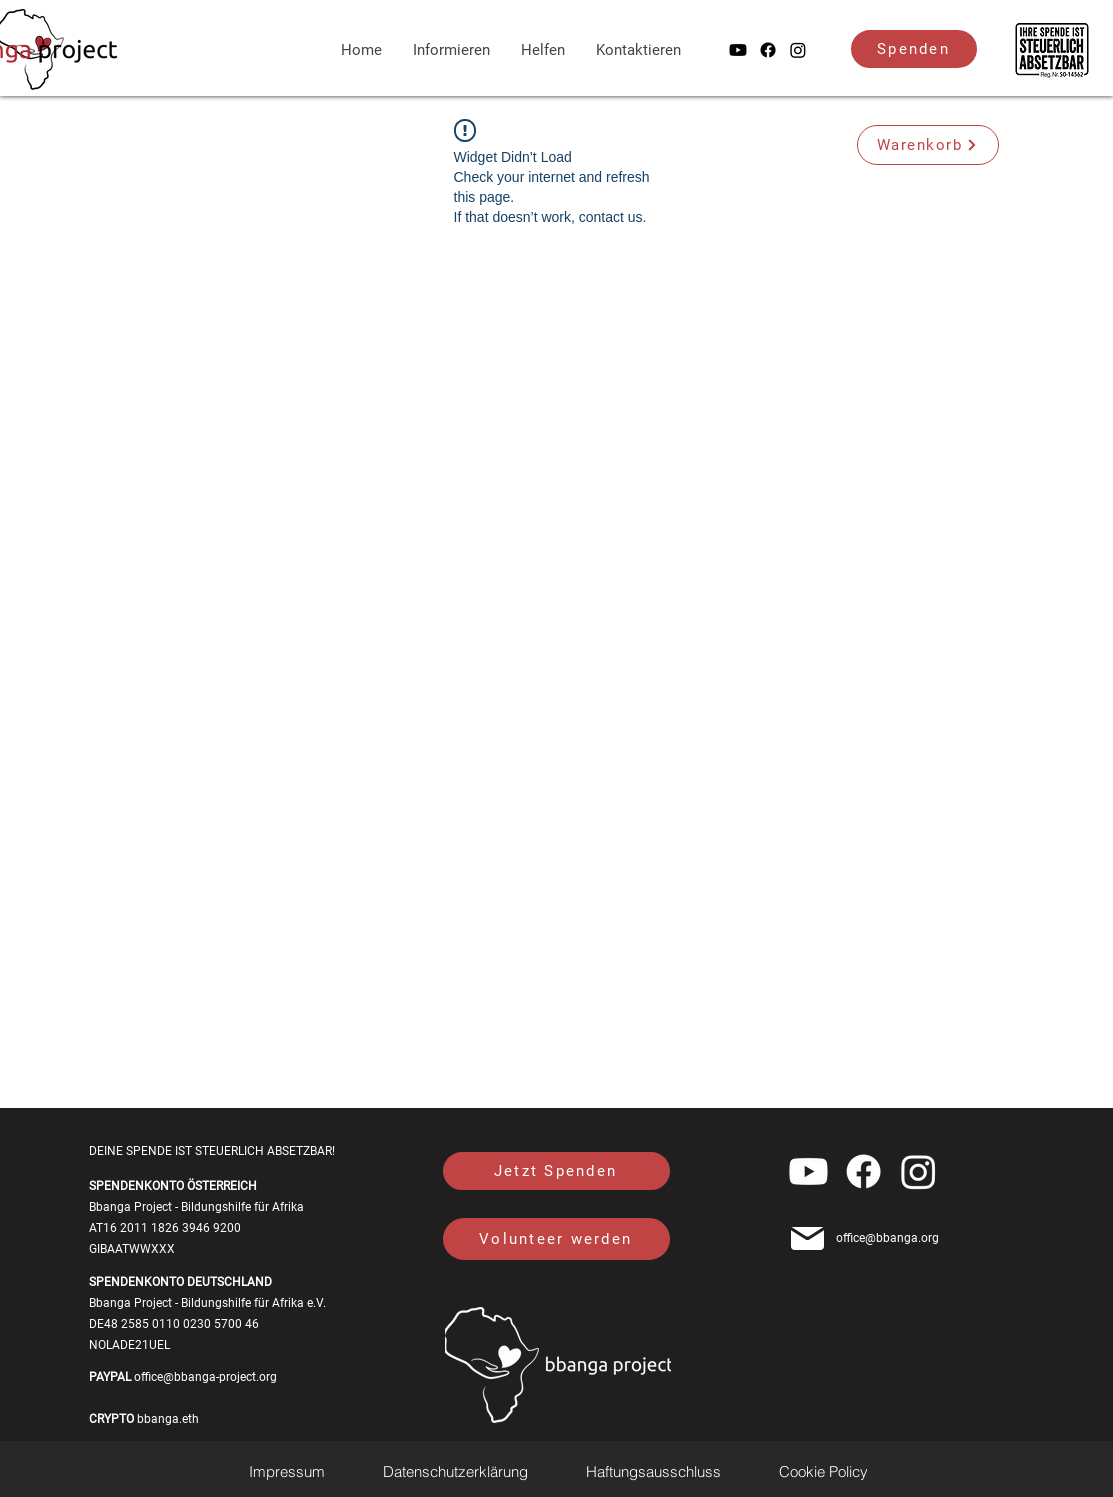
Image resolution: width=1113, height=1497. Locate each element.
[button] (543, 50)
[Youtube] (738, 50)
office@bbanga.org (887, 1238)
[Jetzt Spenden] (556, 1171)
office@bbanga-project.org (205, 1377)
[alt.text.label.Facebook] (768, 50)
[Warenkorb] (928, 145)
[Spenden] (914, 49)
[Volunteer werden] (556, 1239)
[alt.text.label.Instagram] (798, 50)
